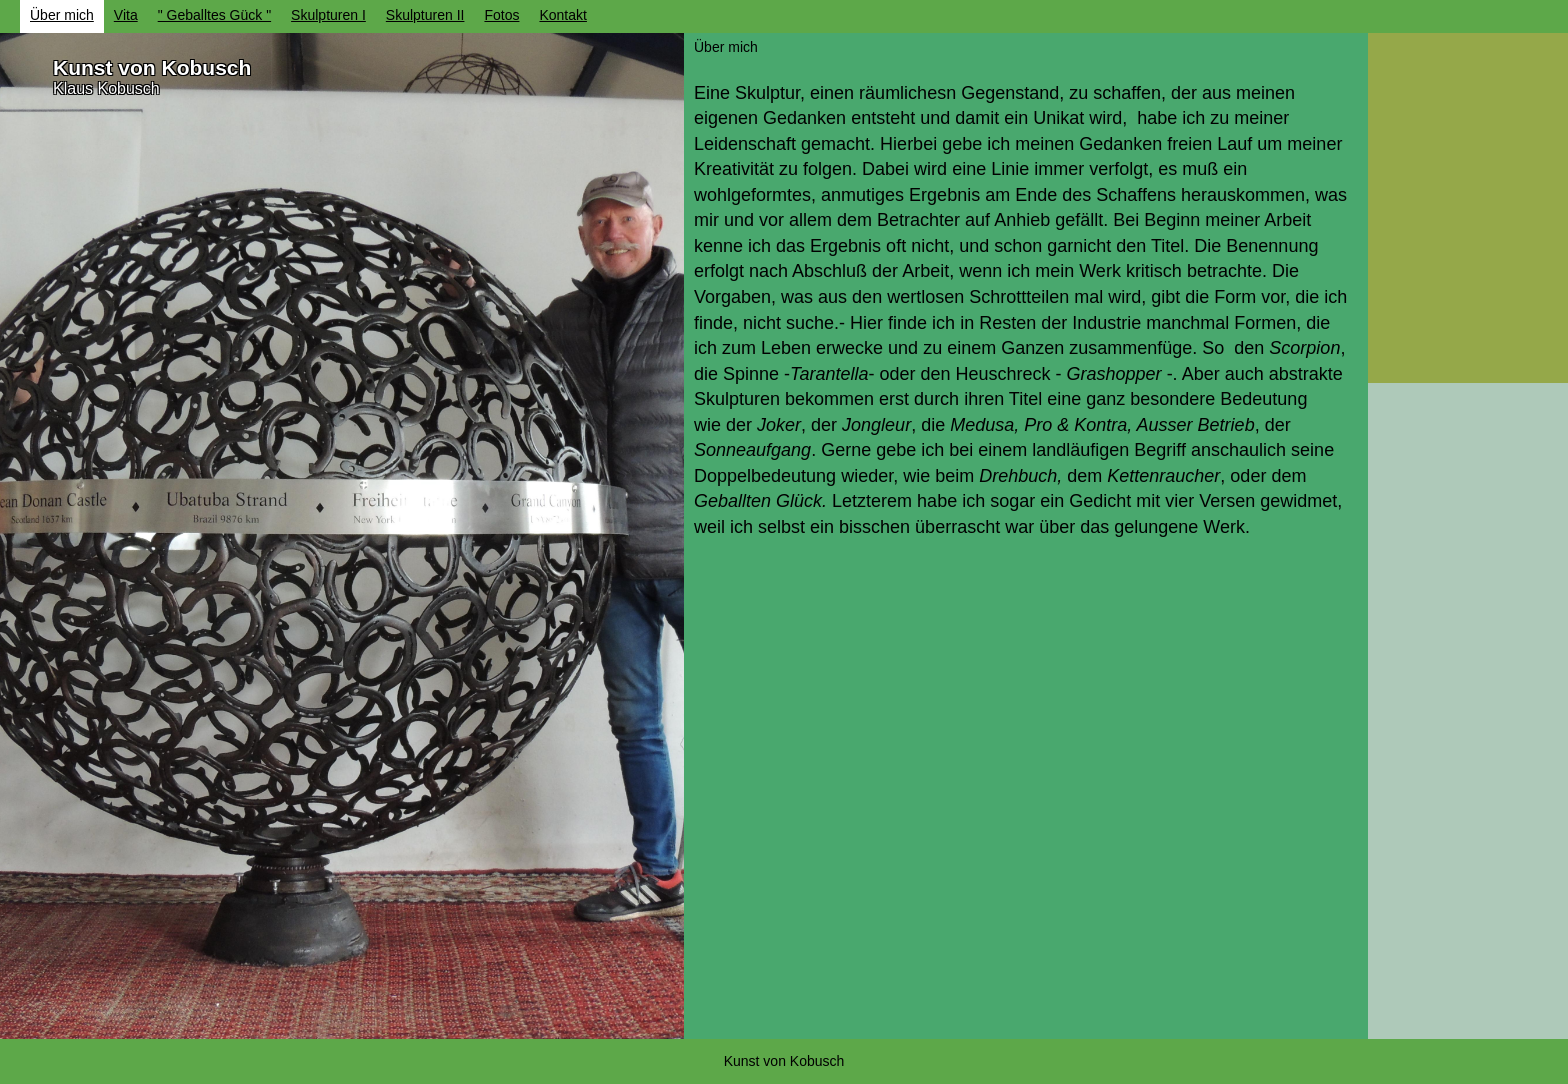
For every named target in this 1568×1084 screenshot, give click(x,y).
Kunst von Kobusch (152, 67)
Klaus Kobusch (106, 88)
